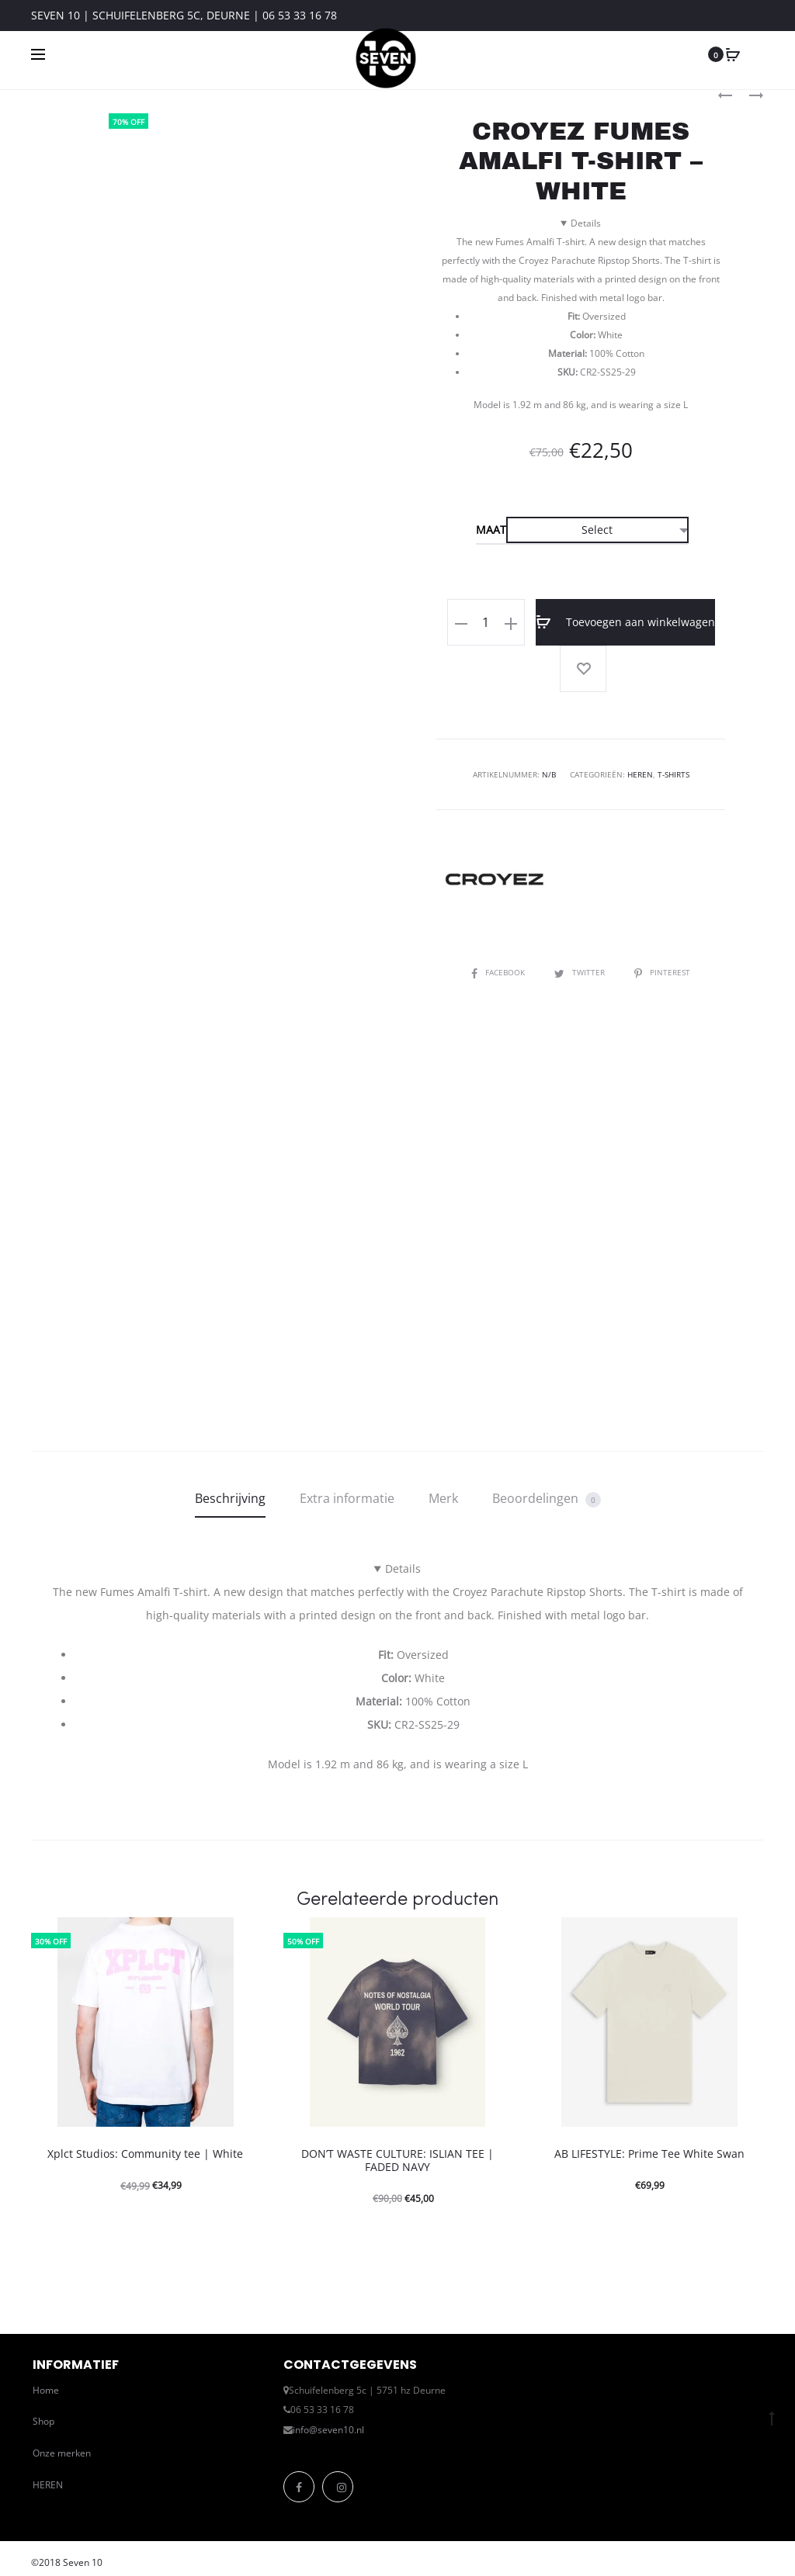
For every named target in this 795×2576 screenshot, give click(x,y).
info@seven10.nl (328, 2429)
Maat (491, 530)
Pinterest (662, 972)
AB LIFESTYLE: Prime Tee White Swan (649, 2153)
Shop (43, 2421)
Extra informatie (347, 1498)
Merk (443, 1498)
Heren (640, 774)
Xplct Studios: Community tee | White (145, 2153)
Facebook (499, 972)
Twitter (580, 972)
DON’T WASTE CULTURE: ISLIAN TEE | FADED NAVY (397, 2160)
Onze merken (62, 2453)
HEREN (48, 2484)
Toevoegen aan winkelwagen (625, 622)
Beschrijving (230, 1498)
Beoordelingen (546, 1499)
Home (46, 2390)
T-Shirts (673, 774)
